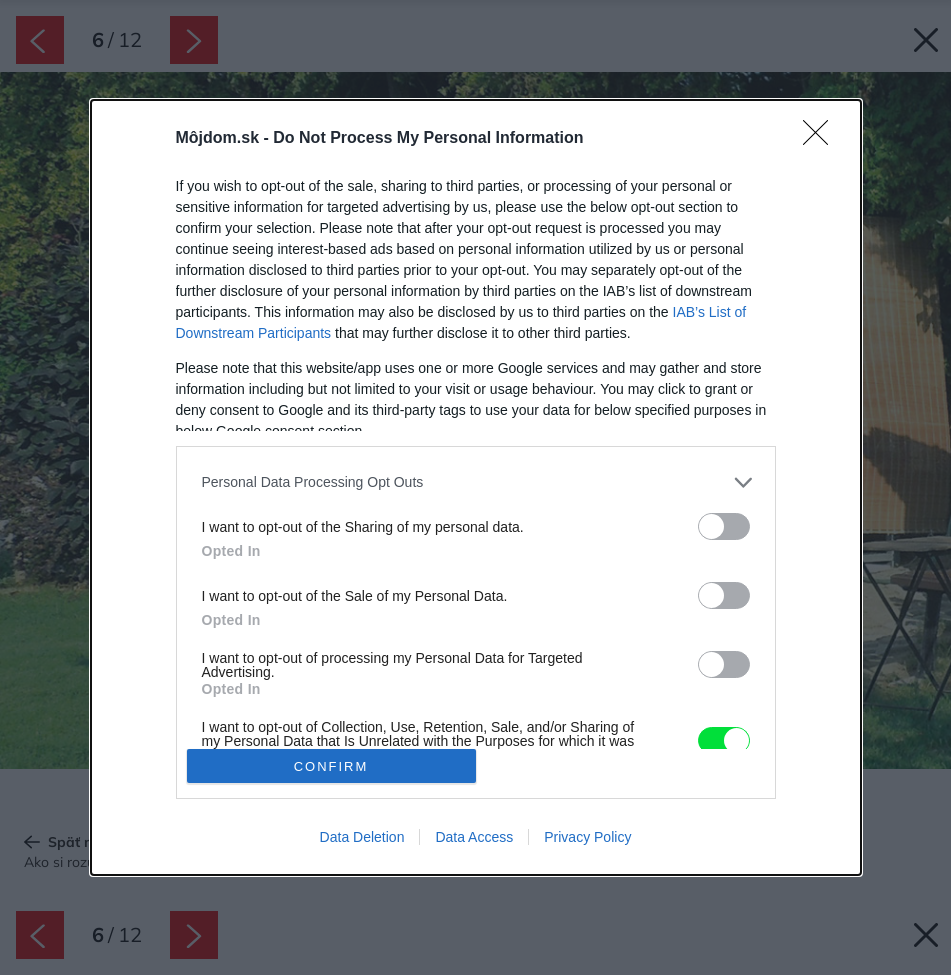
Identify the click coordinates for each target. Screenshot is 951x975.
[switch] (724, 526)
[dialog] (476, 488)
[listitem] (476, 482)
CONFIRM (331, 766)
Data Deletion (362, 837)
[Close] (822, 139)
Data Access (474, 837)
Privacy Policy (587, 837)
